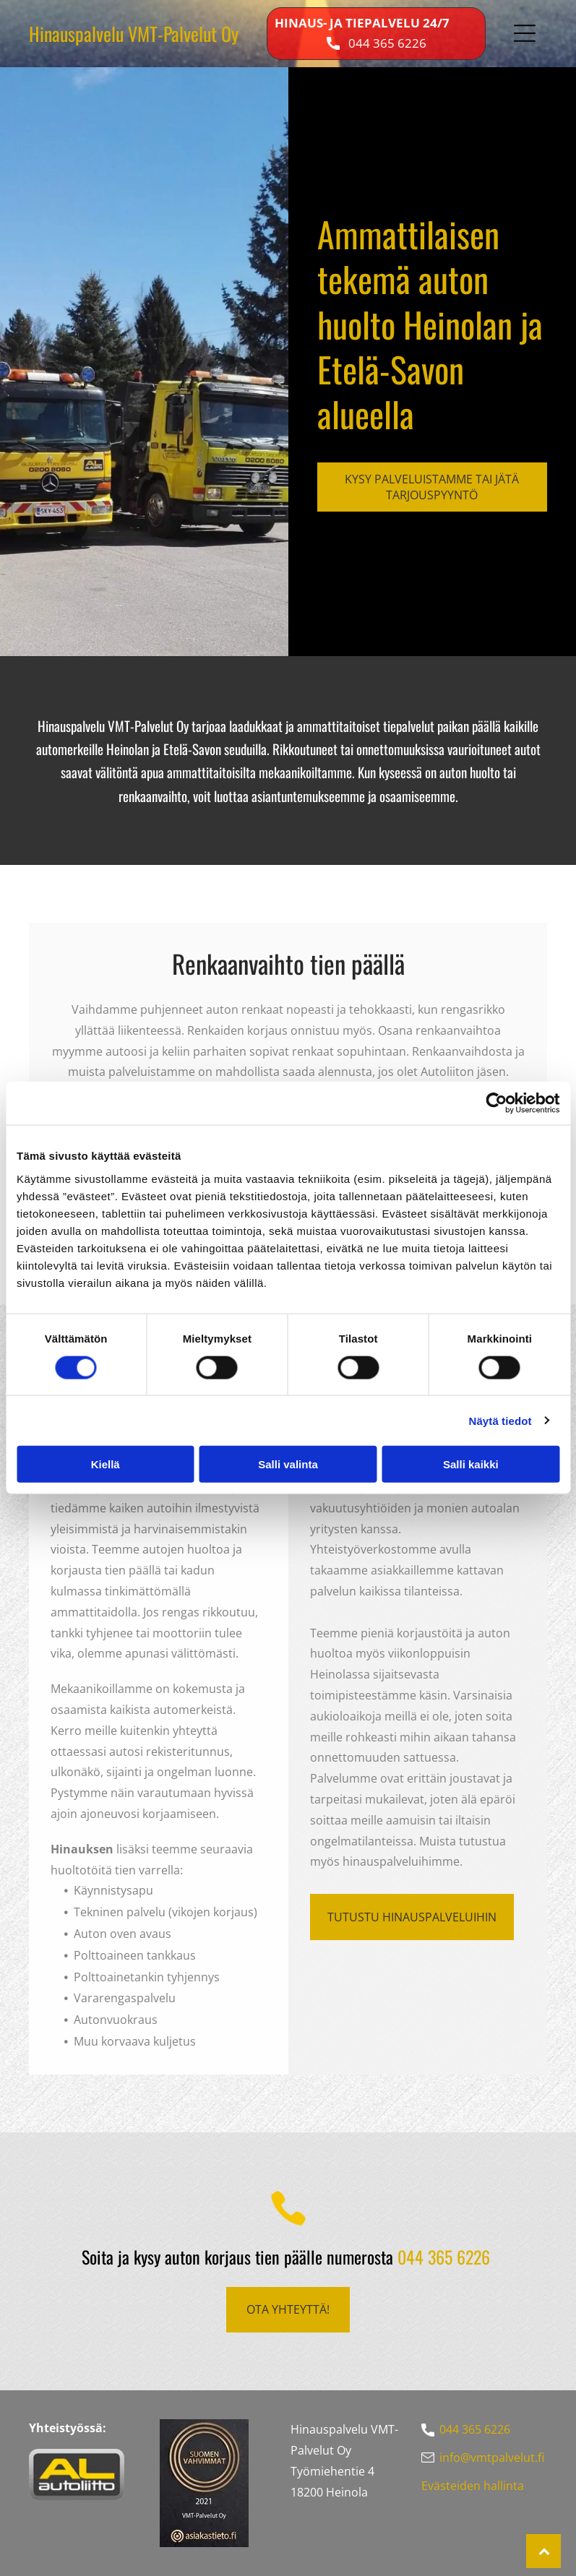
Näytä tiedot (500, 1420)
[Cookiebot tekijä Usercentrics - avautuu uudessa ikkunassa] (496, 1103)
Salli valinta (288, 1464)
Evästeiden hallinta (472, 2486)
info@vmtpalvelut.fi (491, 2457)
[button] (525, 33)
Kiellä (105, 1464)
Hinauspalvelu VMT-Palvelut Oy (133, 34)
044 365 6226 (387, 43)
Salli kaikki (471, 1464)
